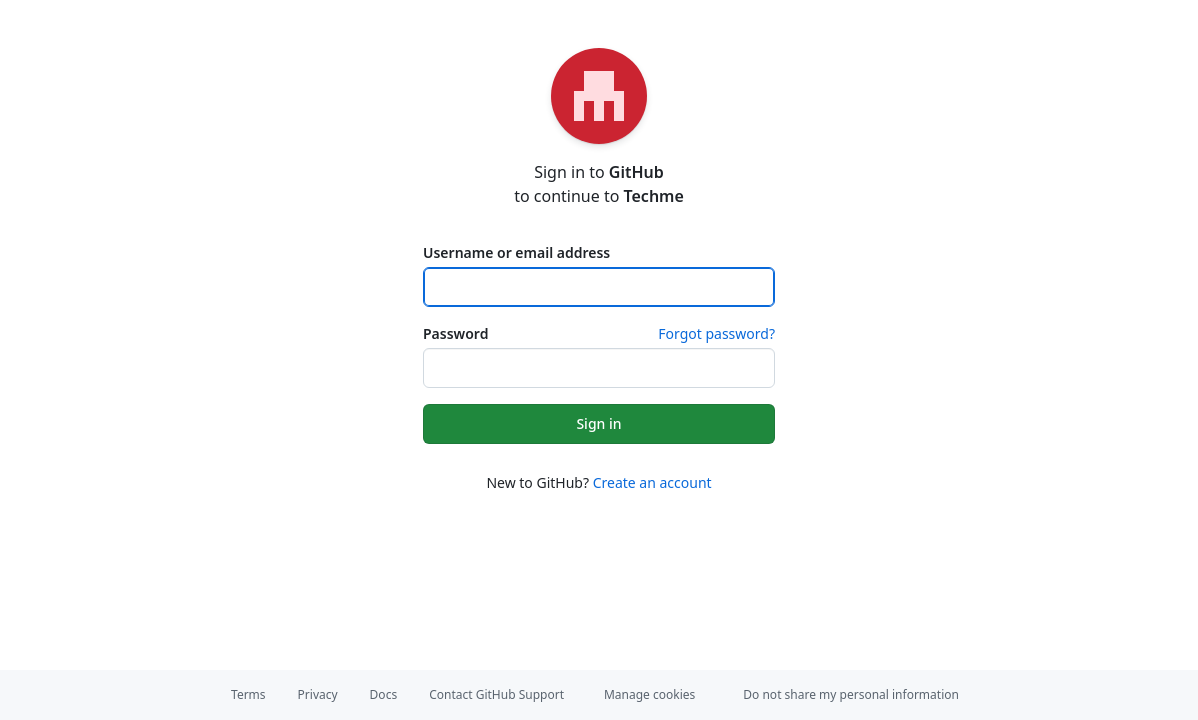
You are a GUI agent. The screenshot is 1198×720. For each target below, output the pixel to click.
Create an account (652, 482)
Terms (248, 694)
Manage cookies (649, 694)
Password (455, 333)
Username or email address (516, 252)
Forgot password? (716, 333)
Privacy (318, 694)
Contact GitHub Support (496, 694)
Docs (384, 694)
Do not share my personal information (851, 694)
